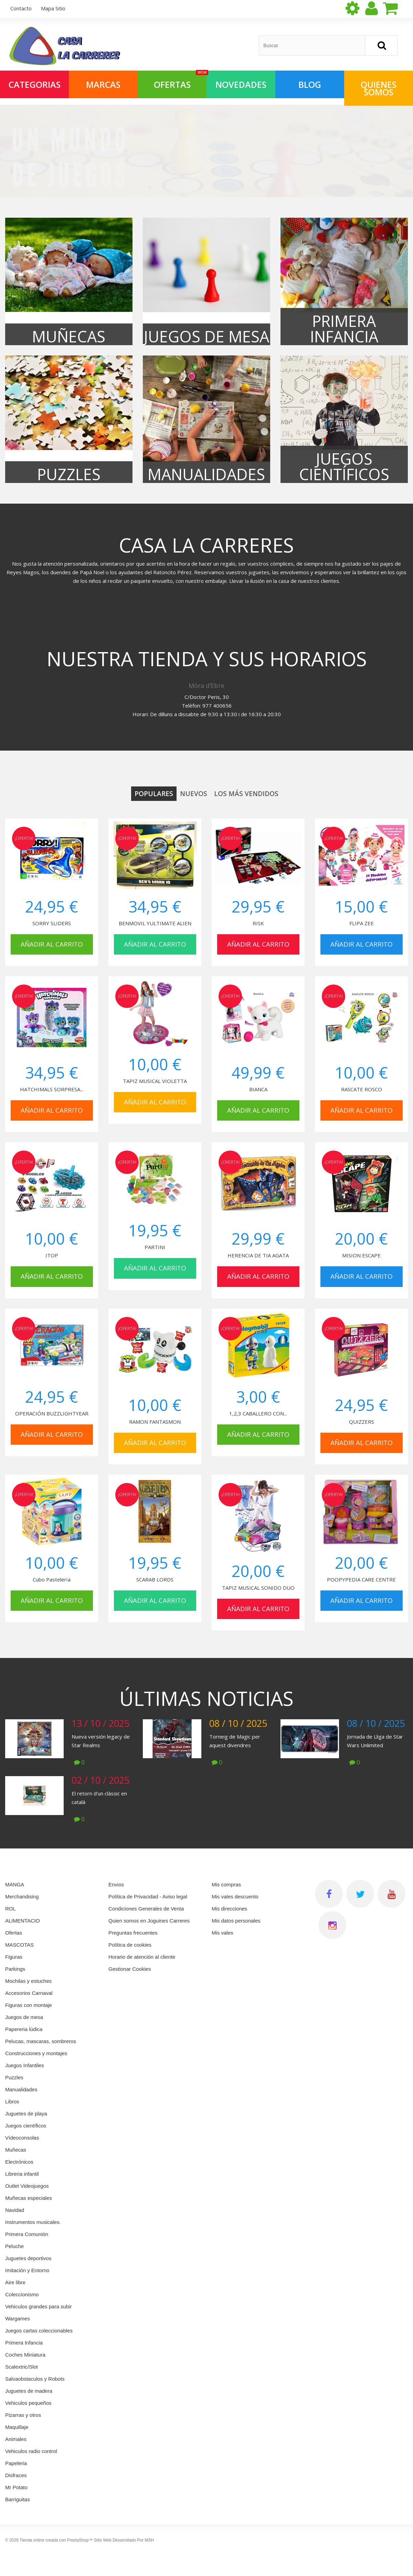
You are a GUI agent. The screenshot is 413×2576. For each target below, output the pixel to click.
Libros (12, 2101)
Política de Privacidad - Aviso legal (147, 1896)
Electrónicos (19, 2162)
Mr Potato (16, 2487)
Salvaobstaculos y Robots (35, 2379)
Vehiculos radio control (31, 2451)
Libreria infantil (22, 2174)
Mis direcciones (229, 1909)
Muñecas (15, 2150)
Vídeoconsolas (22, 2138)
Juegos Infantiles (24, 2065)
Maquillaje (17, 2427)
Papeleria (16, 2463)
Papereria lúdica (23, 2029)
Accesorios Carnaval (29, 1993)
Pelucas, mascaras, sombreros (40, 2041)
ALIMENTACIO (22, 1921)
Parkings (15, 1969)
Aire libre (15, 2282)
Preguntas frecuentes (133, 1933)
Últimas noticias (206, 1698)
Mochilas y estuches (28, 1981)
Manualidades (21, 2089)
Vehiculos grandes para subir (38, 2306)
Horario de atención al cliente (141, 1957)
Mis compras (226, 1884)
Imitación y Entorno (27, 2270)
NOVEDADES (240, 84)
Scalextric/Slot (21, 2367)
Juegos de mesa (24, 2017)
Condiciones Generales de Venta (146, 1909)
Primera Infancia (24, 2343)
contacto (21, 8)
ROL (10, 1909)
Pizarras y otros (23, 2415)
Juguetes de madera (28, 2391)
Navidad (14, 2210)
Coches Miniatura (25, 2355)
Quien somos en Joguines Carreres (149, 1921)
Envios (116, 1884)
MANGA (14, 1884)
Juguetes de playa (26, 2113)
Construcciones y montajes (36, 2053)
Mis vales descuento (235, 1896)
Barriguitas (17, 2499)
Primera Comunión (26, 2234)
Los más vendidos (246, 793)
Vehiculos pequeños (28, 2403)
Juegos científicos (25, 2126)
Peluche (14, 2246)
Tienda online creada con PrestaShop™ (56, 2540)
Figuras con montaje (28, 2005)
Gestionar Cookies (129, 1969)
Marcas (103, 84)
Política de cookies (129, 1945)
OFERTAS (180, 80)
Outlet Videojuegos (27, 2186)
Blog (309, 84)
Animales (16, 2439)
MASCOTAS (19, 1945)
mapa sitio (53, 8)
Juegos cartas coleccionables (39, 2330)
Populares (154, 793)
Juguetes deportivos (28, 2258)
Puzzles (14, 2077)
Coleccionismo (22, 2294)
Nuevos (193, 793)
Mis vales (222, 1933)
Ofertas (13, 1933)
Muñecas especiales (28, 2198)
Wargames (17, 2318)
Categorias (35, 84)
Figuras (13, 1957)
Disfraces (16, 2475)
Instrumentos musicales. (33, 2222)
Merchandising (22, 1896)
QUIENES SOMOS (378, 88)
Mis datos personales (236, 1921)
